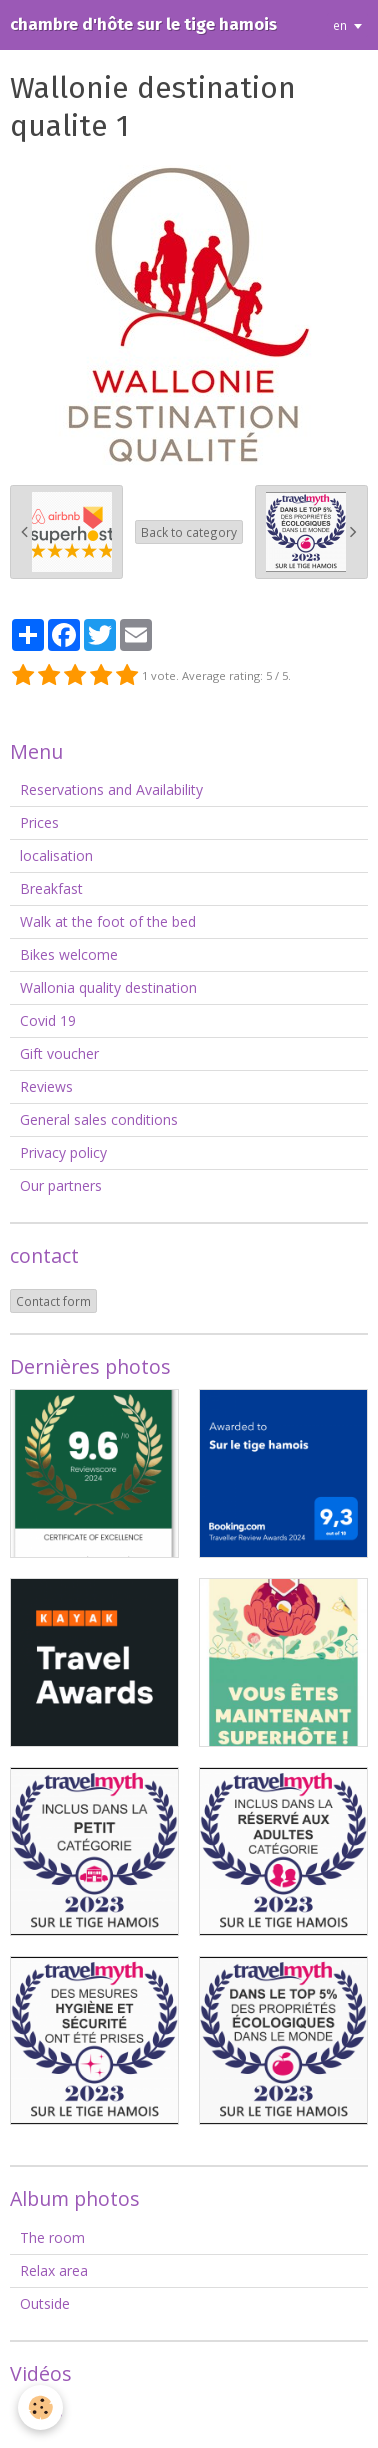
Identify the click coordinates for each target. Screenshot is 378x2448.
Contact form (53, 1301)
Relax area (54, 2270)
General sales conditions (99, 1119)
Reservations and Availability (111, 789)
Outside (45, 2303)
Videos (41, 2411)
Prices (39, 822)
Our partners (61, 1185)
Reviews (46, 1086)
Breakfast (51, 888)
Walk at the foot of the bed (108, 921)
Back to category (189, 532)
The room (52, 2237)
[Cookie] (40, 2407)
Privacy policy (63, 1152)
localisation (56, 855)
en (340, 25)
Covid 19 (48, 1020)
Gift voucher (59, 1053)
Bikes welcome (69, 954)
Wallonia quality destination (108, 987)
